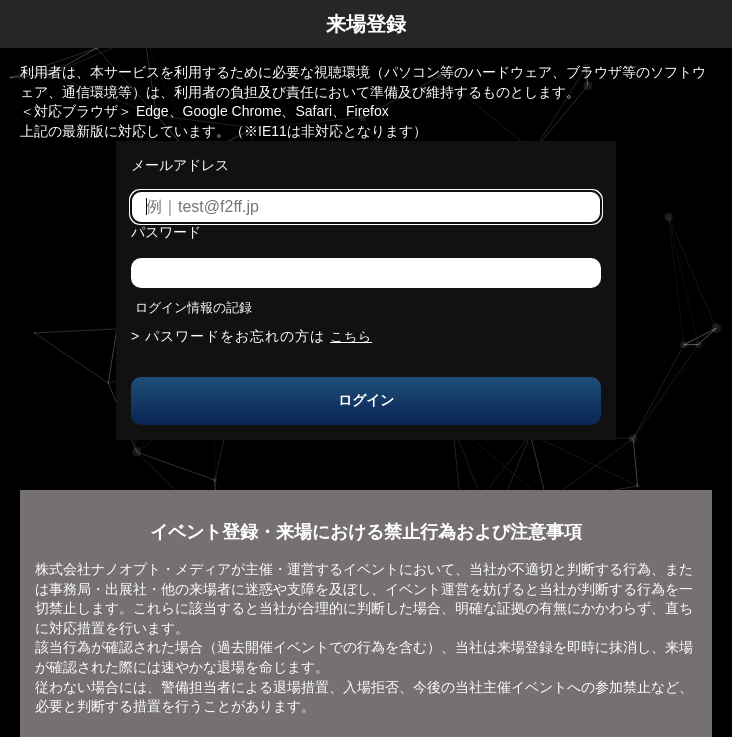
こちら (351, 336)
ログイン (366, 400)
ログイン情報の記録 (193, 307)
